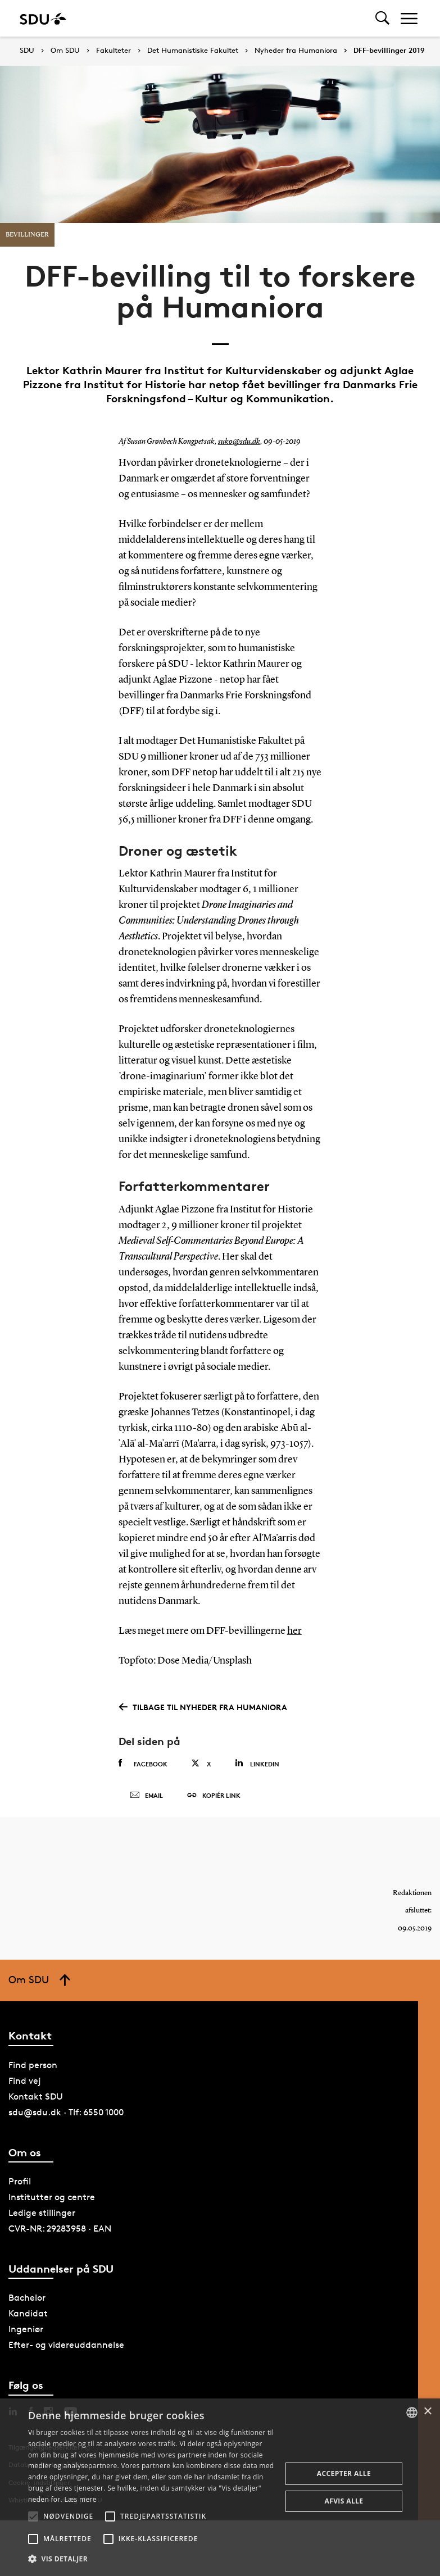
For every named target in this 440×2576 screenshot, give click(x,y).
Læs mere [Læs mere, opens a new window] (80, 2499)
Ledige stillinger (41, 2212)
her (294, 1631)
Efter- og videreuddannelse (66, 2344)
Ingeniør (25, 2329)
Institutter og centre (51, 2197)
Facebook (143, 1763)
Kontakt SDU (35, 2096)
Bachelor (27, 2297)
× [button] (427, 2411)
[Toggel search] (382, 18)
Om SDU (65, 50)
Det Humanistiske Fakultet (192, 50)
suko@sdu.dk (239, 442)
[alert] (220, 2487)
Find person (32, 2065)
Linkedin (257, 1763)
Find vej (24, 2080)
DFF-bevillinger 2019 (389, 50)
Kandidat (28, 2313)
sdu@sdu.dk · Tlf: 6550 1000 (66, 2112)
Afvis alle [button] (344, 2501)
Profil (19, 2181)
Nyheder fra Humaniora (296, 50)
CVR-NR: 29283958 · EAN (59, 2228)
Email (146, 1795)
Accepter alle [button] (344, 2473)
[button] (33, 2516)
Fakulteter (113, 50)
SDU (27, 50)
